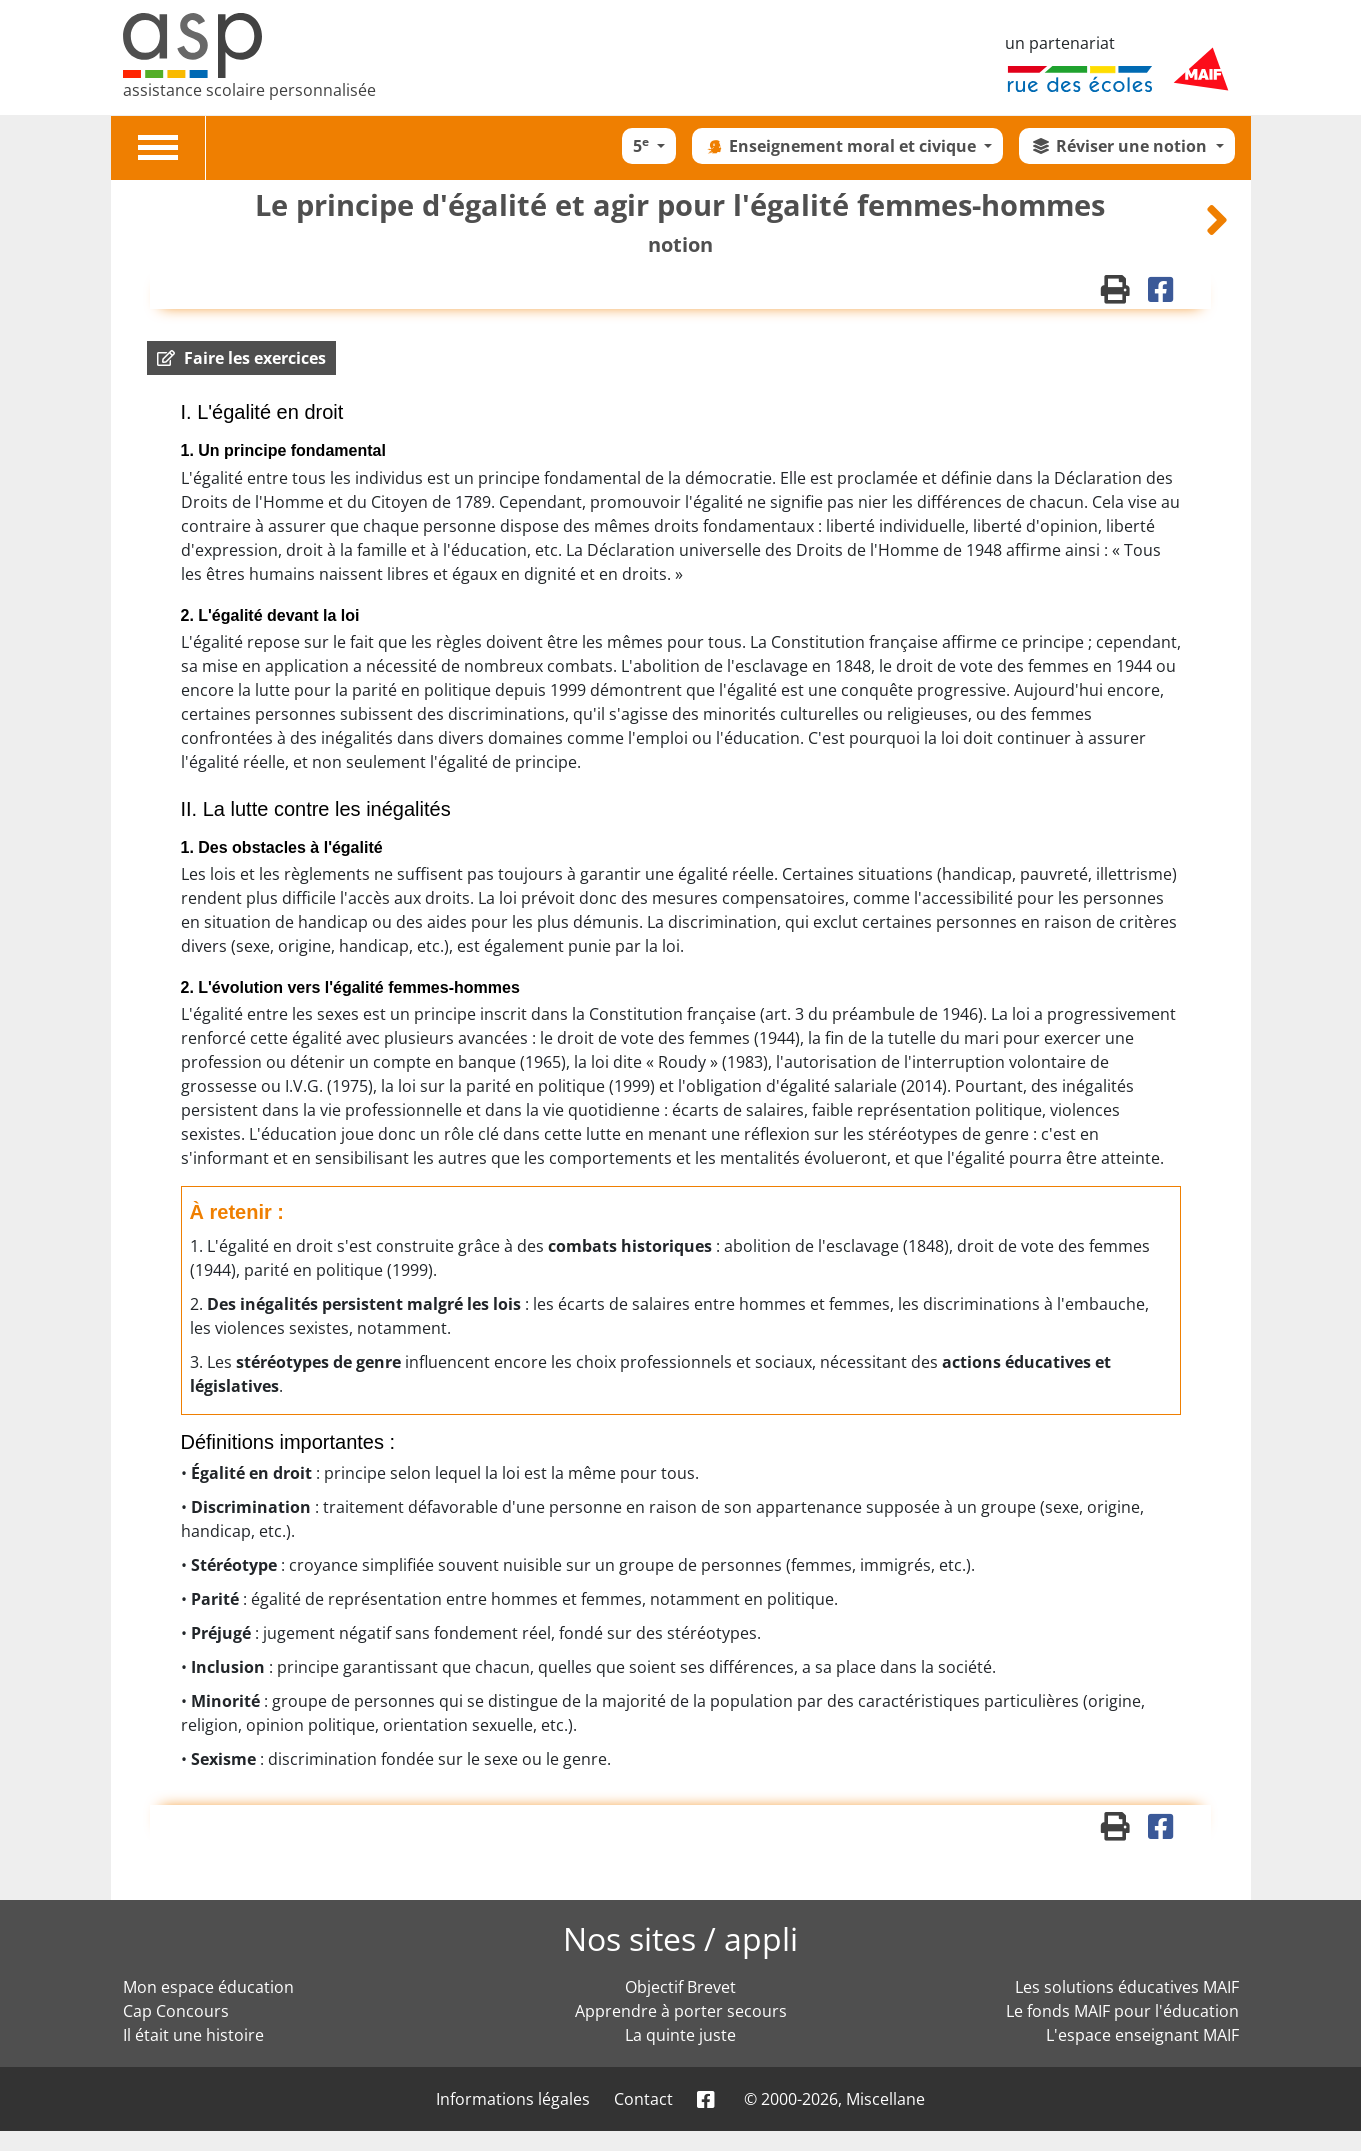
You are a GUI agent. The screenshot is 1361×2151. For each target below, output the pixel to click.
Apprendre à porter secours (681, 2011)
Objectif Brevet (680, 1987)
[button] (241, 358)
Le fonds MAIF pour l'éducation (1122, 2011)
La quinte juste (680, 2035)
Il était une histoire (193, 2035)
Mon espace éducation (208, 1987)
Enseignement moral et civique (841, 146)
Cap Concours (176, 2011)
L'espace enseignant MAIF (1142, 2035)
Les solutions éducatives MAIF (1127, 1987)
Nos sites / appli (680, 1938)
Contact (643, 2099)
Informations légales (513, 2099)
